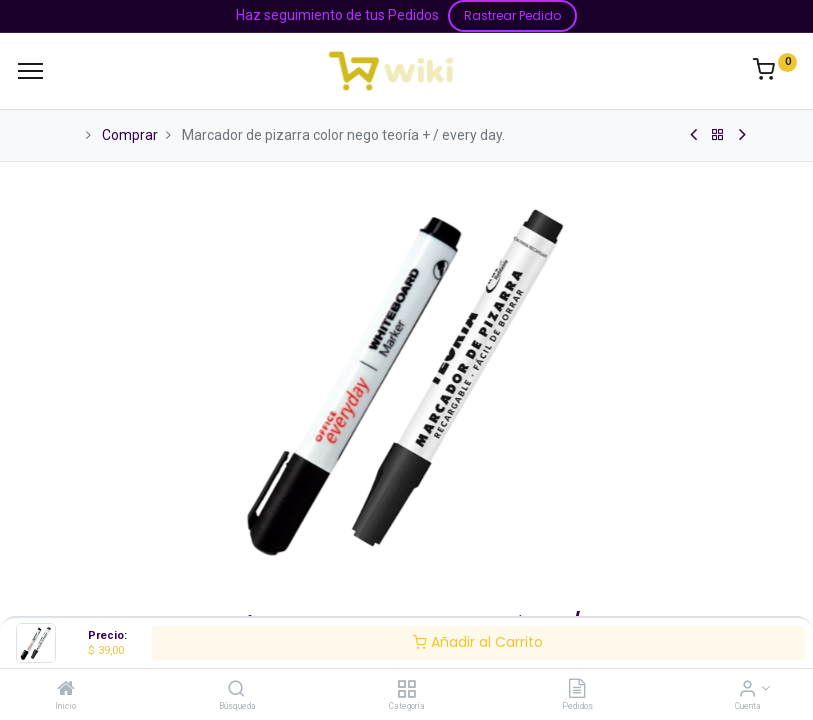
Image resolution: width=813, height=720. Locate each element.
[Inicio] (66, 690)
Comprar (130, 135)
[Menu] (30, 71)
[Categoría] (406, 690)
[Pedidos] (577, 690)
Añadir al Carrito (478, 642)
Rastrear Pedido (512, 15)
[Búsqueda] (236, 690)
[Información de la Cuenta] (747, 690)
